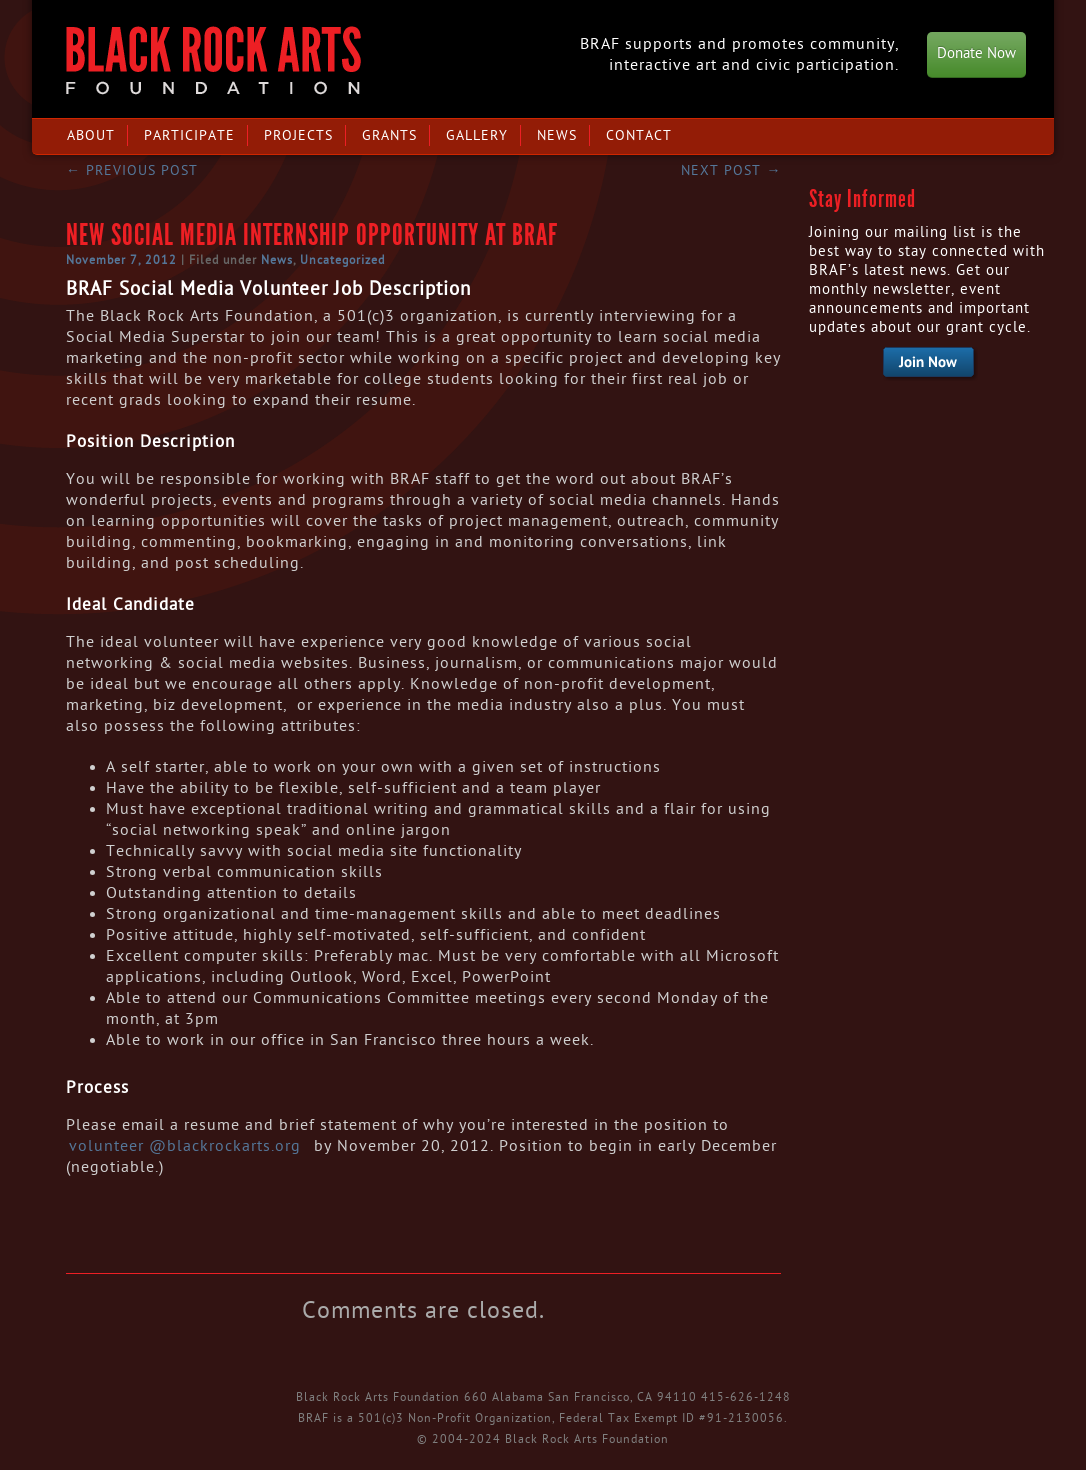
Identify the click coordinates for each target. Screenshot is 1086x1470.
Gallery (477, 135)
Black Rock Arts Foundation (213, 60)
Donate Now (976, 53)
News (557, 135)
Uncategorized (342, 260)
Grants (389, 135)
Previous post (132, 170)
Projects (298, 135)
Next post (731, 170)
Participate (189, 135)
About (91, 135)
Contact (639, 135)
